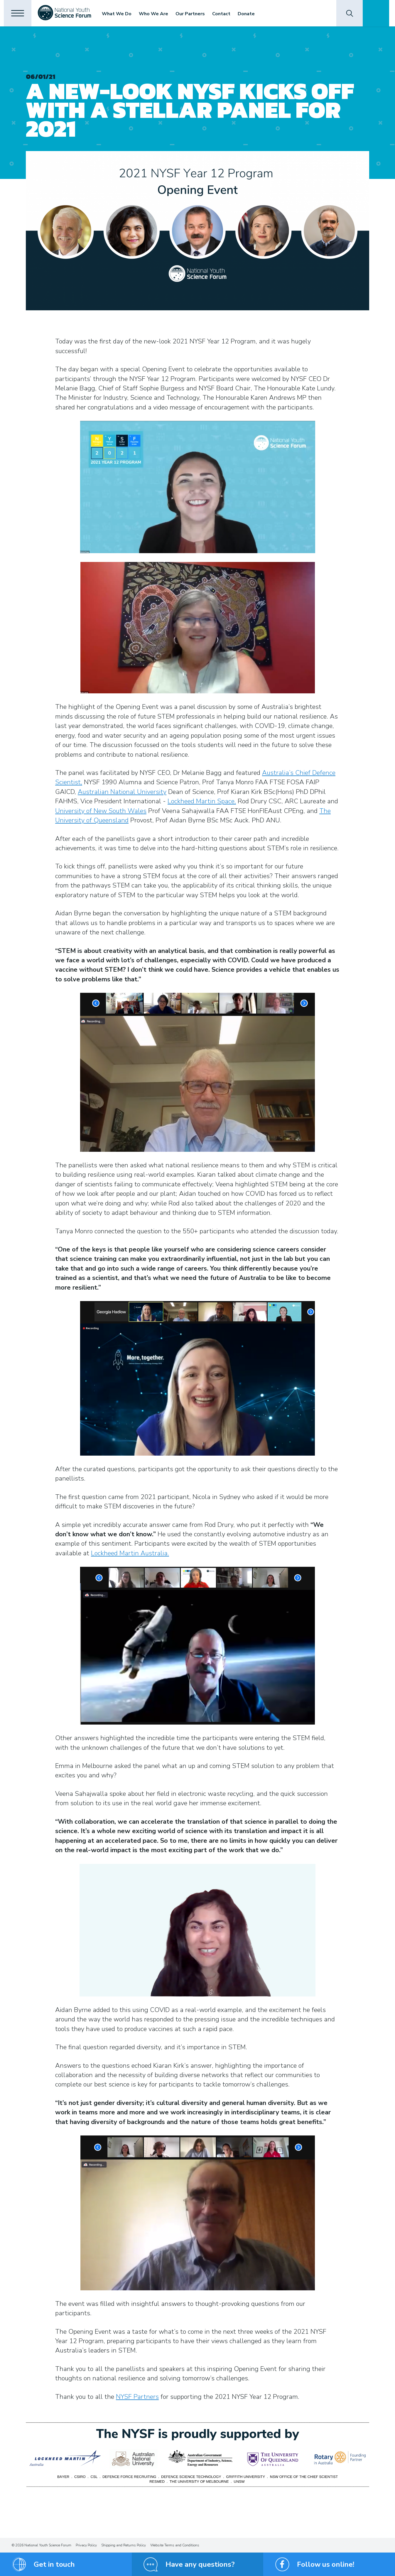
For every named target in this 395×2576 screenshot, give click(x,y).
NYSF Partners (137, 2396)
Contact (225, 14)
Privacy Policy (86, 2545)
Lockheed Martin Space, (202, 801)
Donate (250, 14)
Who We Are (157, 14)
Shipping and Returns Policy (123, 2545)
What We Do (120, 14)
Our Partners (194, 14)
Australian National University (122, 791)
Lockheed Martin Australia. (130, 1553)
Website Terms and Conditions (174, 2545)
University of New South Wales (100, 811)
